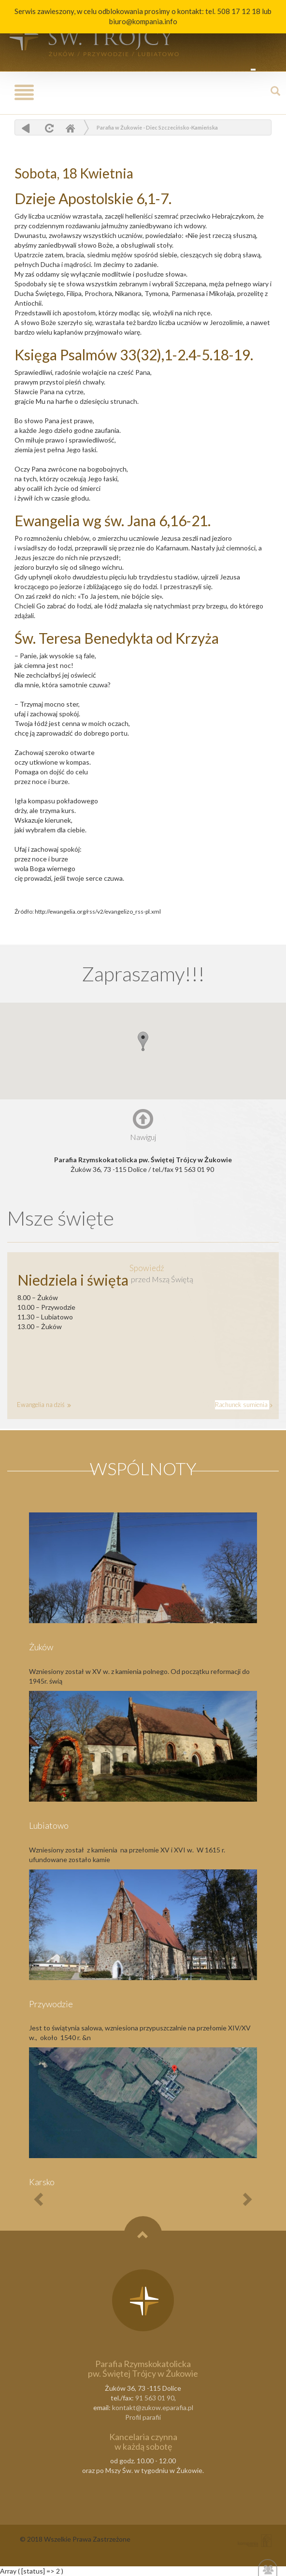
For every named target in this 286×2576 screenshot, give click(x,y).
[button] (143, 1041)
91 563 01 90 (154, 2398)
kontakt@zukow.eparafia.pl (152, 2407)
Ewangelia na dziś (42, 1404)
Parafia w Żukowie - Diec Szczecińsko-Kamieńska (157, 127)
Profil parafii (143, 2417)
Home (70, 128)
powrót (26, 128)
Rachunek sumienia (242, 1404)
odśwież (48, 128)
